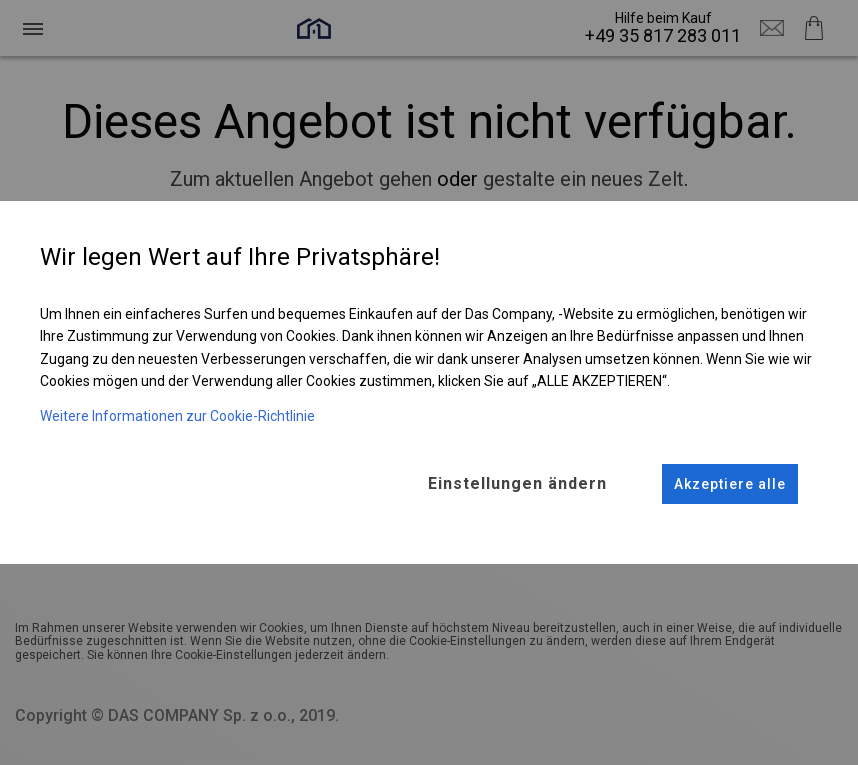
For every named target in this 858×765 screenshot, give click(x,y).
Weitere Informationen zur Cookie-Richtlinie (177, 416)
